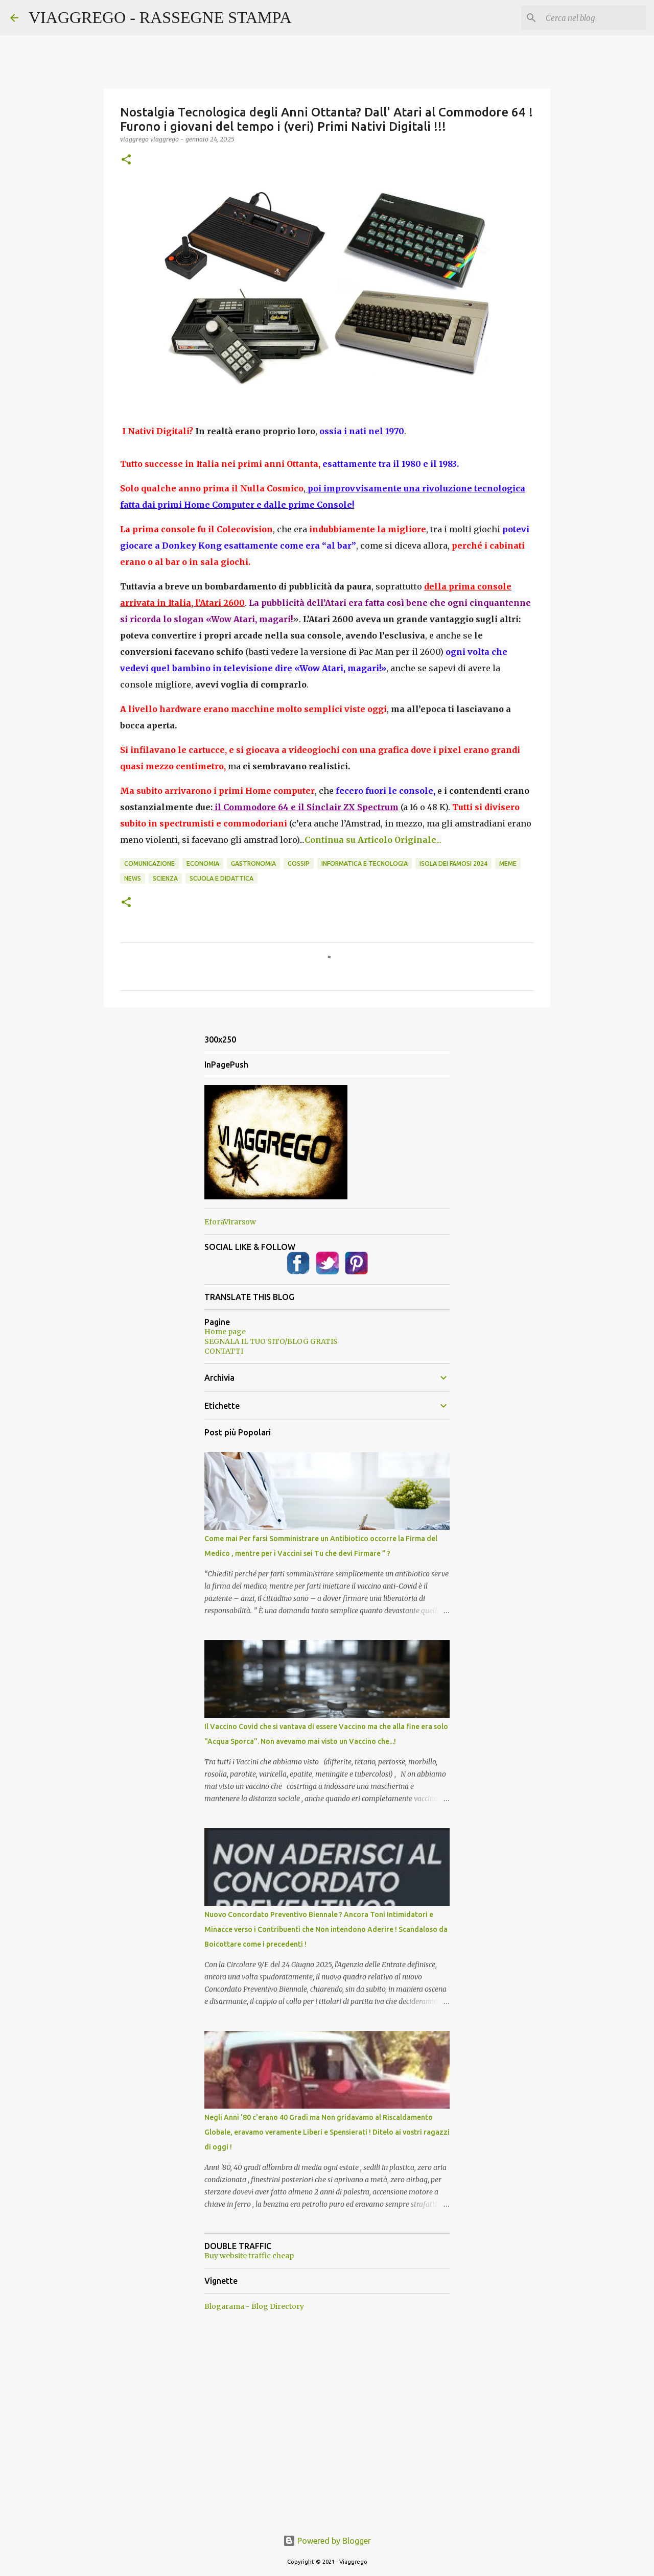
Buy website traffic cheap (249, 2255)
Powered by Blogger (327, 2540)
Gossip (299, 863)
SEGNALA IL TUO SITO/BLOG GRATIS (271, 1341)
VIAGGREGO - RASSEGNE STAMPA (160, 17)
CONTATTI (223, 1351)
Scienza (165, 878)
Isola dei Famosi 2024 (453, 863)
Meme (508, 863)
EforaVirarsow (230, 1221)
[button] (126, 160)
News (132, 878)
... (373, 840)
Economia (202, 863)
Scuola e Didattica (221, 878)
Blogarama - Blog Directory (254, 2306)
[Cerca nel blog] (592, 18)
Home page (225, 1331)
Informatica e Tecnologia (364, 863)
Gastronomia (253, 863)
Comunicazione (149, 863)
